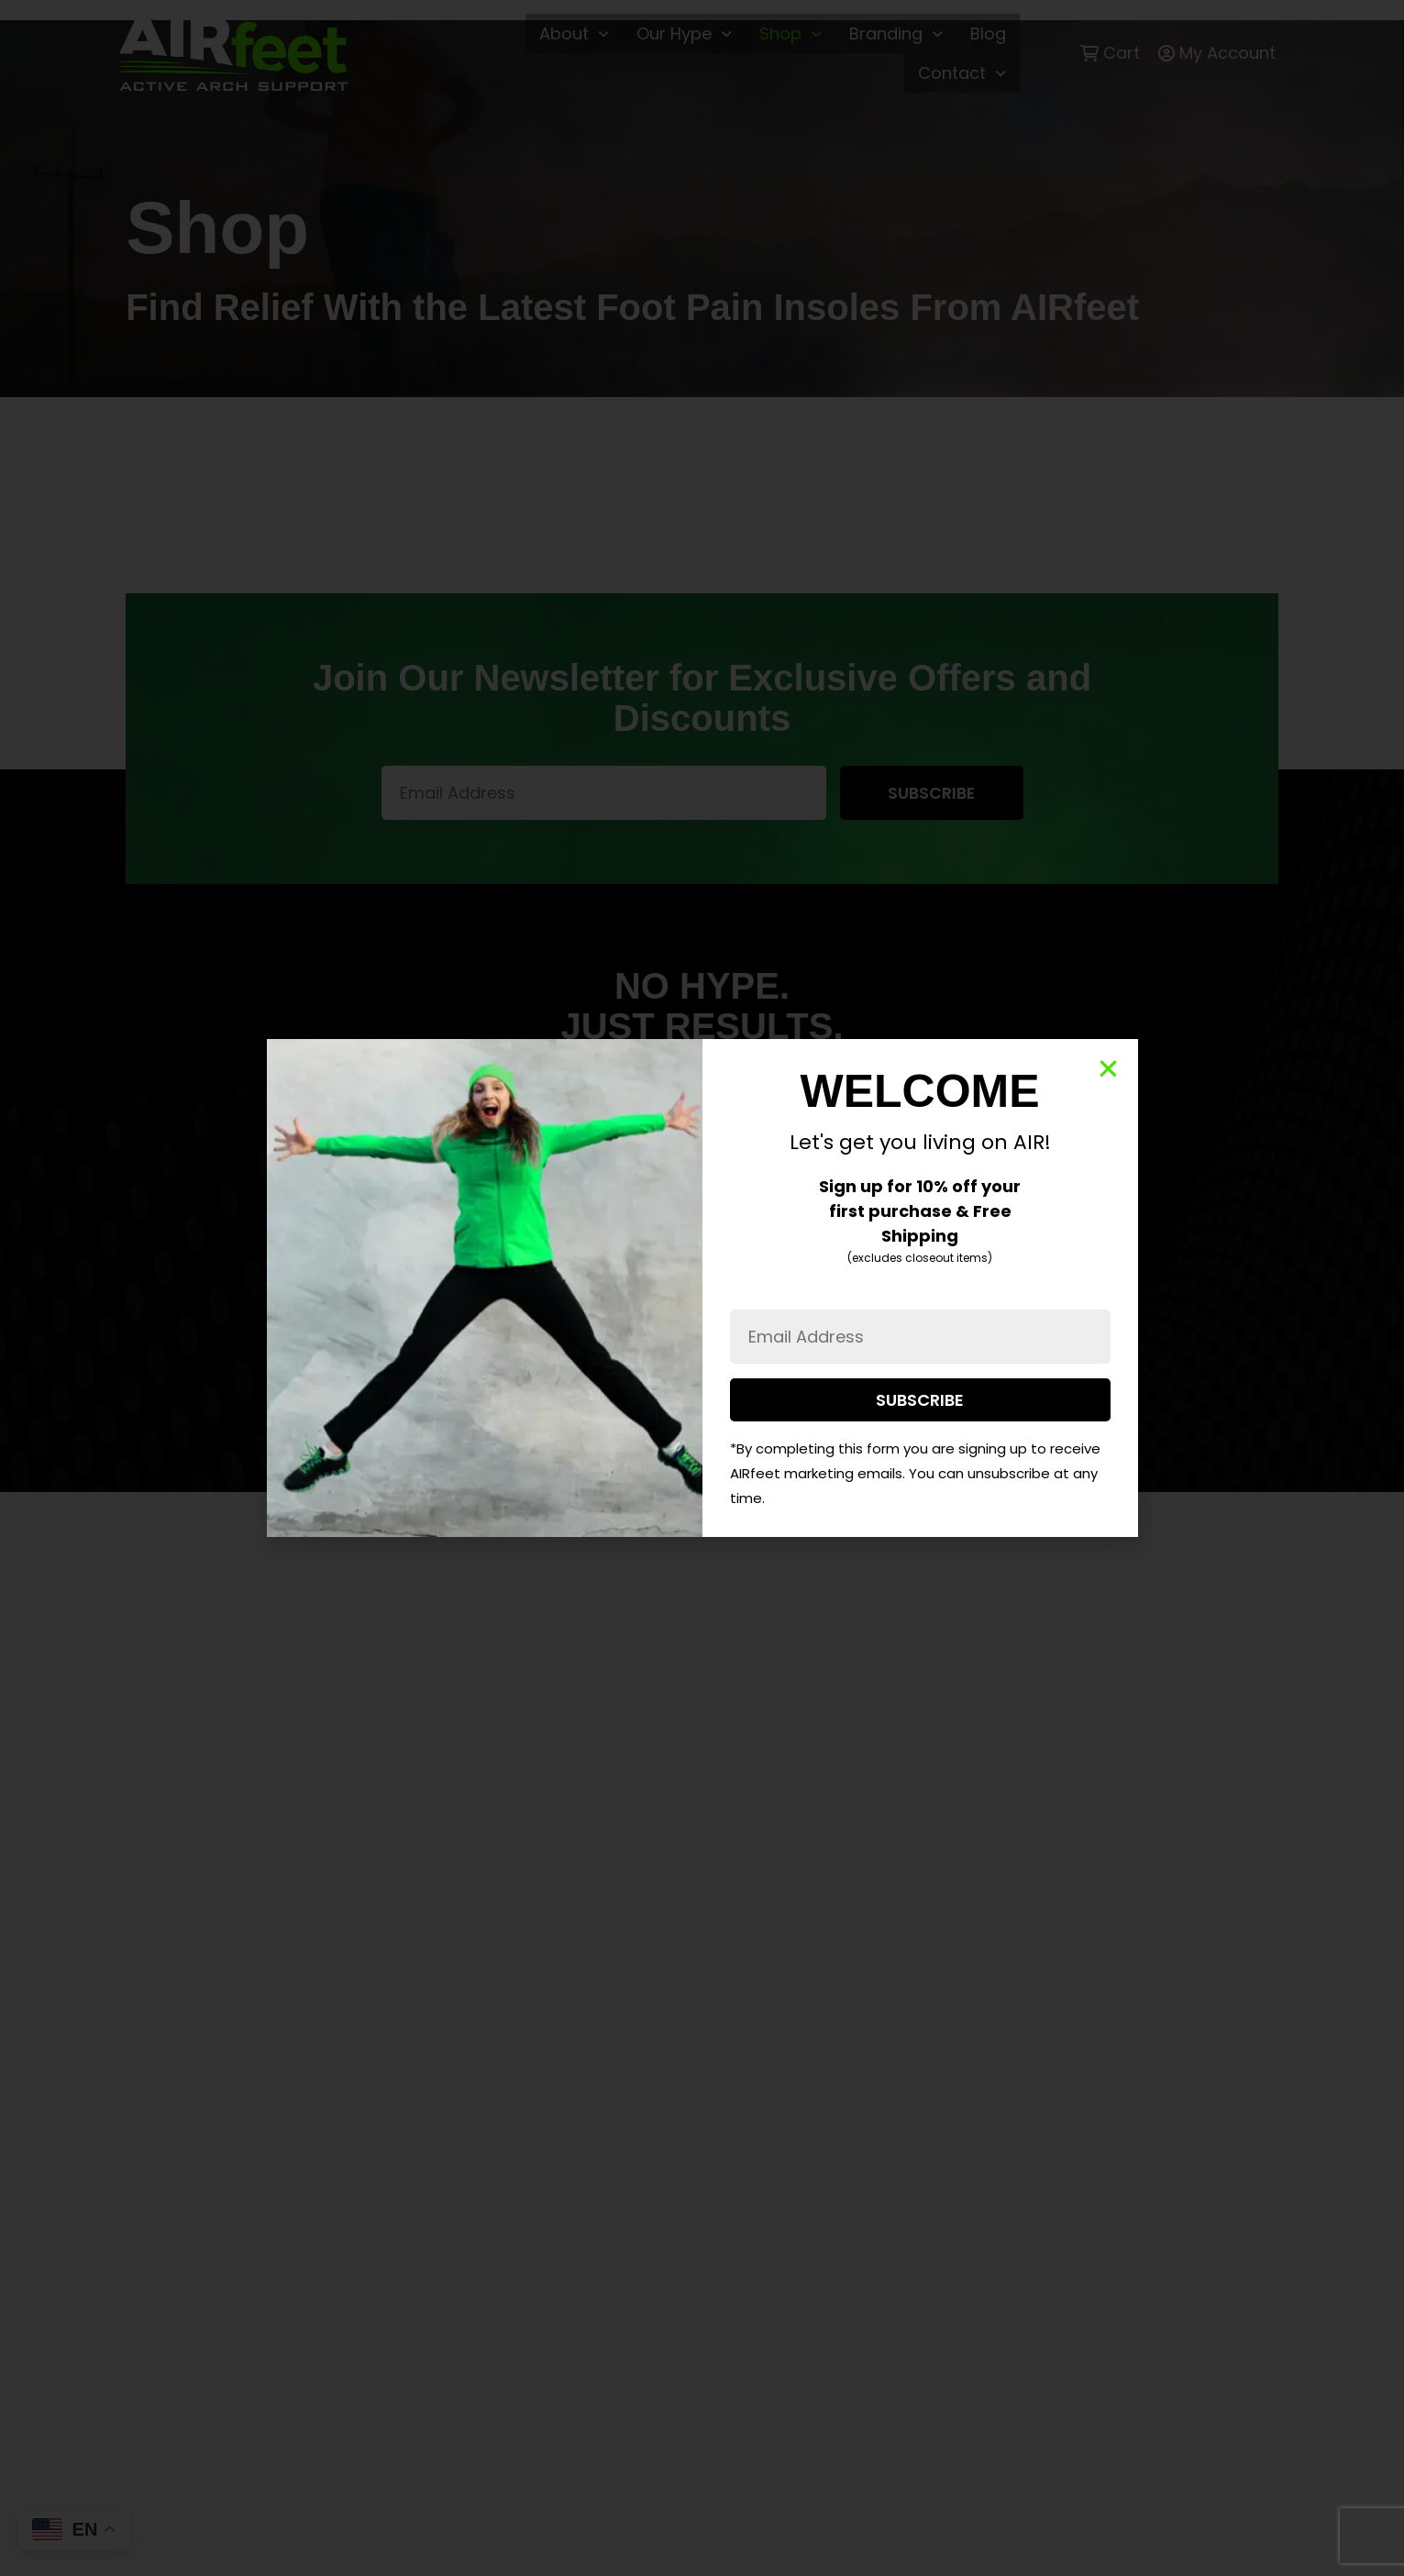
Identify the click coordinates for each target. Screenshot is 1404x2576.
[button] (1108, 1068)
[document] (702, 1288)
